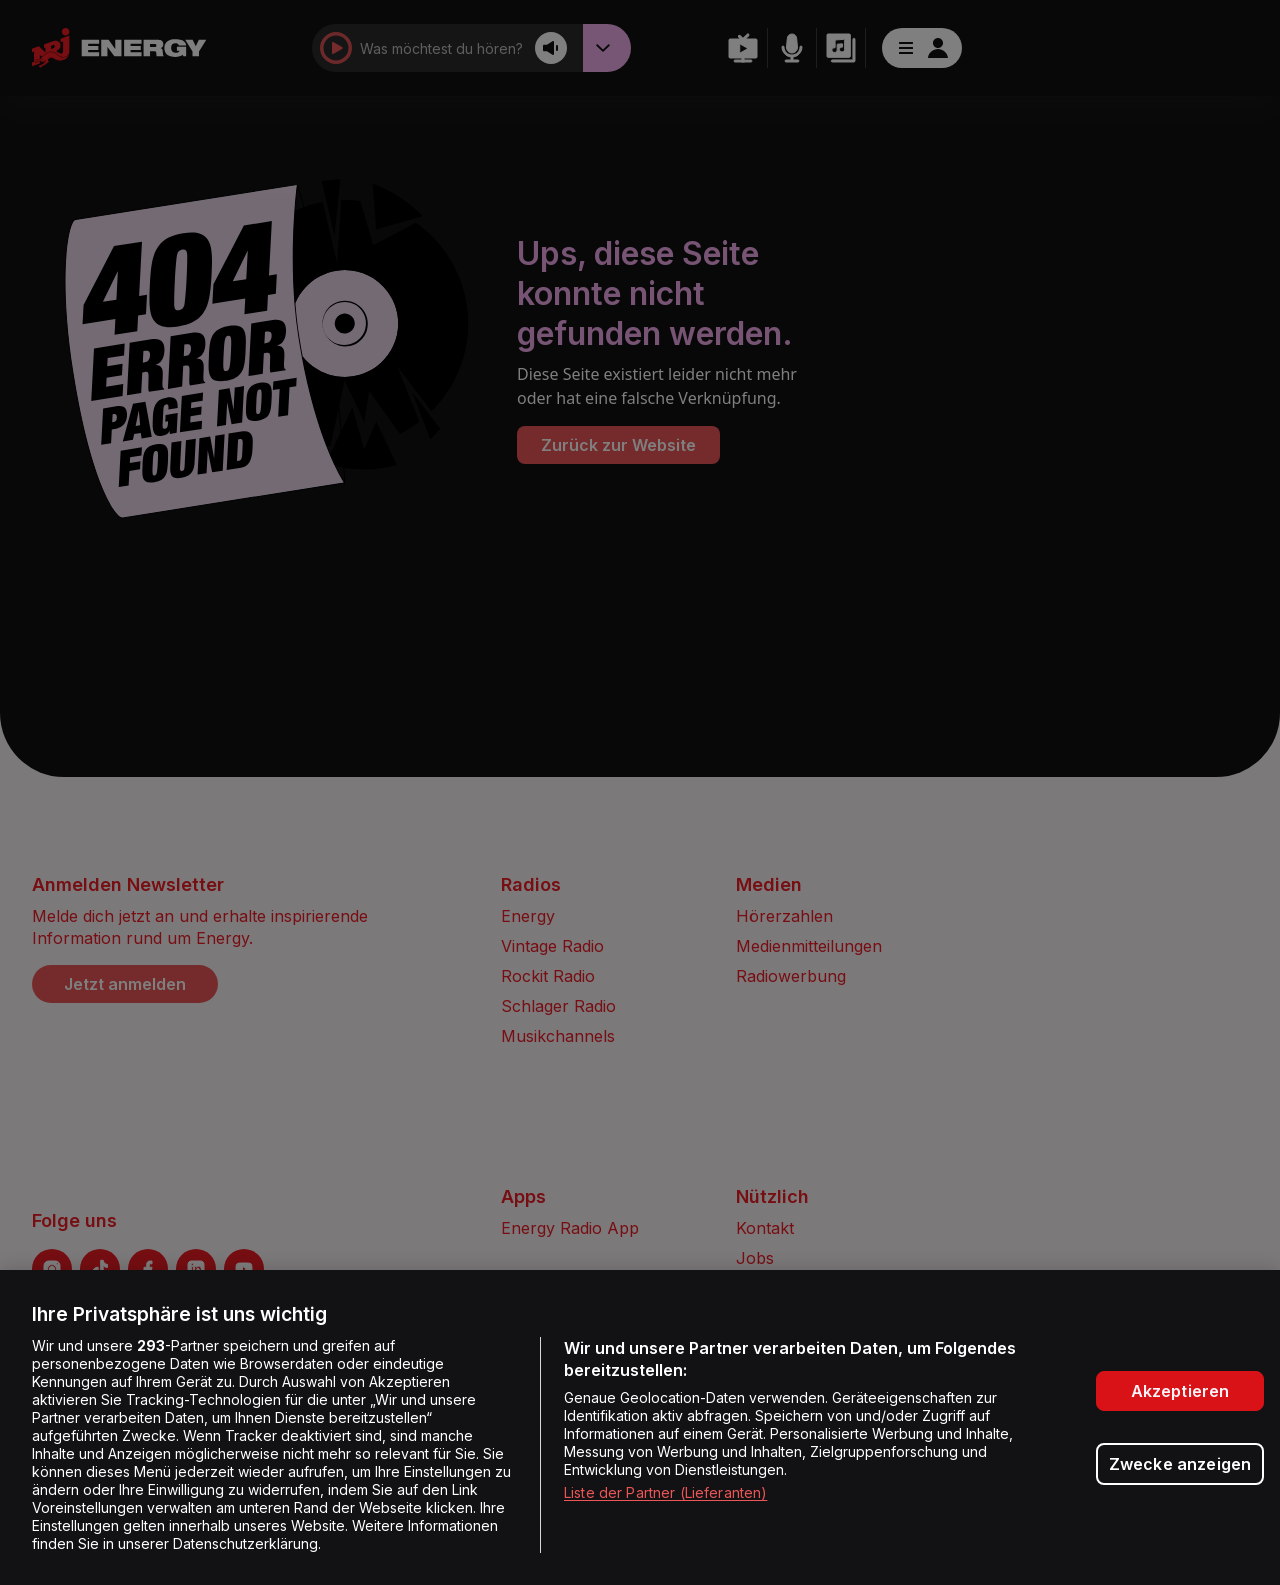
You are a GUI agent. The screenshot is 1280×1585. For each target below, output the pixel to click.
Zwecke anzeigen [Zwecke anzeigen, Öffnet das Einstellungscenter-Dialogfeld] (1180, 1464)
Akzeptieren (1180, 1391)
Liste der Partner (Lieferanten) (665, 1492)
